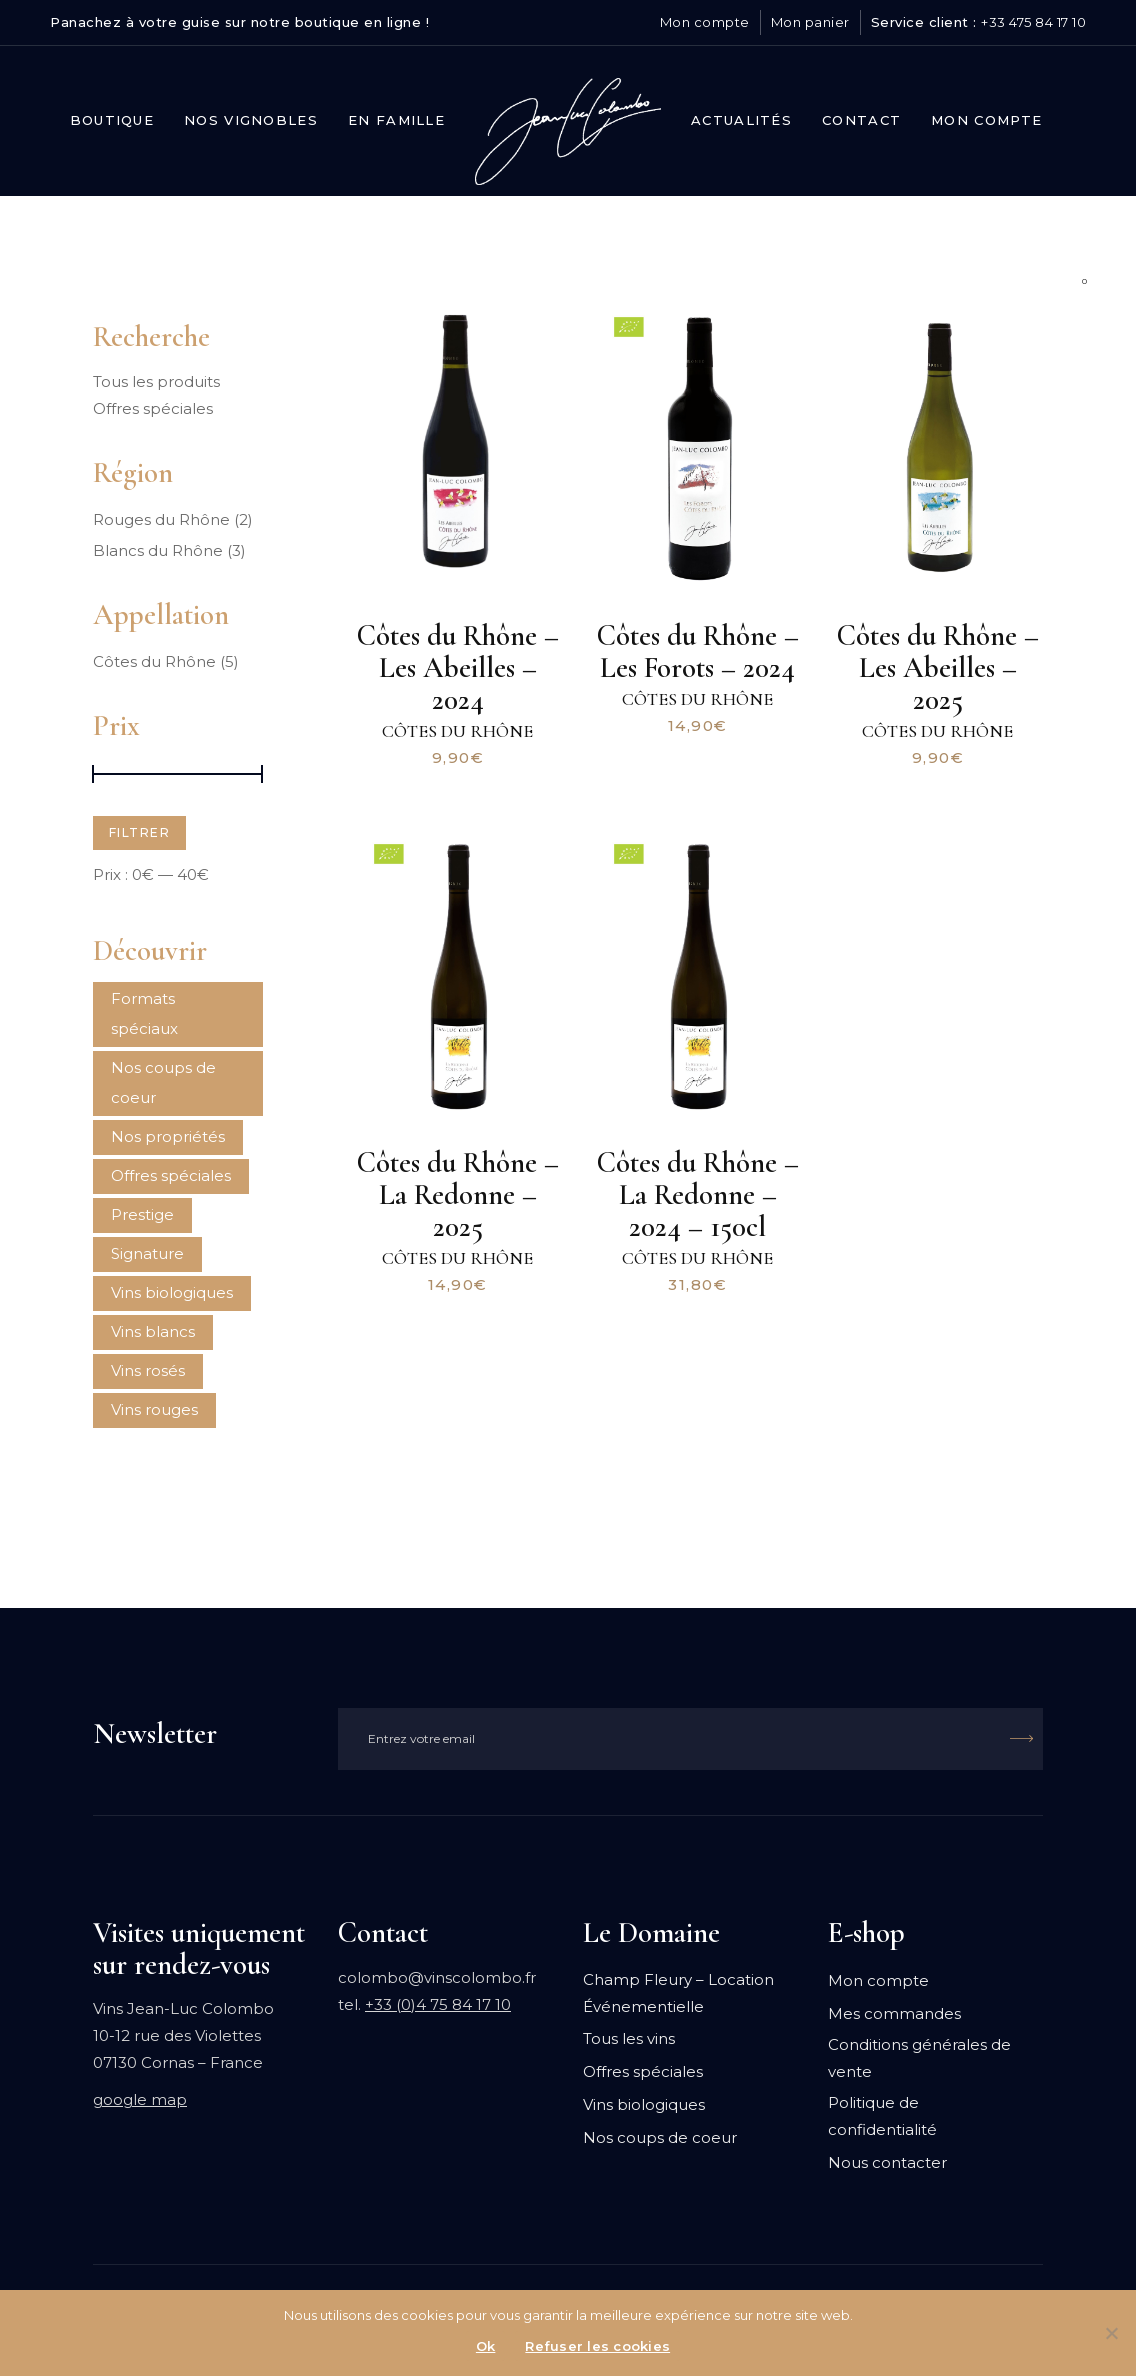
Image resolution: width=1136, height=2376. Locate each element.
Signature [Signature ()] (147, 1253)
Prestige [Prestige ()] (142, 1214)
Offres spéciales (153, 408)
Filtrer (139, 832)
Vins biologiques (644, 2104)
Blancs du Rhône (158, 550)
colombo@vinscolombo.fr (437, 1977)
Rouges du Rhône (161, 519)
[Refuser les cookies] (1111, 2333)
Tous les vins (629, 2038)
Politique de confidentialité (882, 2116)
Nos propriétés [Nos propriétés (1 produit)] (168, 1136)
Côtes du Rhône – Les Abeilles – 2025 (938, 667)
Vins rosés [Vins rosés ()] (148, 1370)
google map (140, 2099)
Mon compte (705, 22)
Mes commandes (894, 2013)
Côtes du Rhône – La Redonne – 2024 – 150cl (698, 1194)
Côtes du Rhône (457, 731)
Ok (486, 2346)
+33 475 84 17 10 (1033, 22)
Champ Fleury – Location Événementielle (678, 1993)
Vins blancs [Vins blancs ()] (153, 1331)
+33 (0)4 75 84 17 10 (438, 2004)
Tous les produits (156, 381)
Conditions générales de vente (919, 2058)
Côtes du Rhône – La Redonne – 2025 (458, 1194)
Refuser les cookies (597, 2346)
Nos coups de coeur (660, 2137)
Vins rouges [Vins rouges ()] (154, 1409)
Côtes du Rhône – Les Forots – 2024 (698, 651)
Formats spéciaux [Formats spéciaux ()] (144, 1013)
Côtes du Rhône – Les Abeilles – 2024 (458, 667)
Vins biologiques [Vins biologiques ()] (172, 1292)
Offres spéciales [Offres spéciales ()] (171, 1175)
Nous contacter (887, 2162)
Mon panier (810, 22)
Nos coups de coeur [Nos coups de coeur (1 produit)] (163, 1082)
